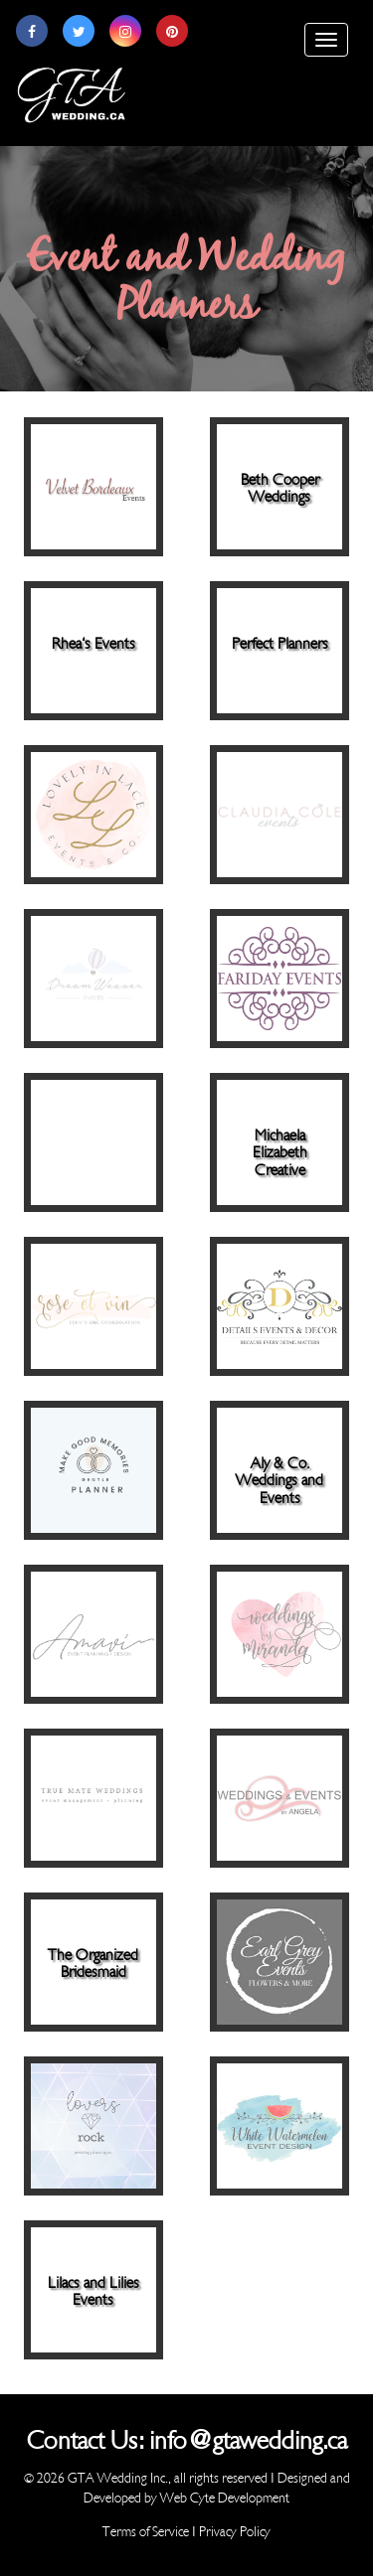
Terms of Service (145, 2531)
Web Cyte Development (224, 2498)
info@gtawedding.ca (248, 2441)
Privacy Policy (235, 2531)
